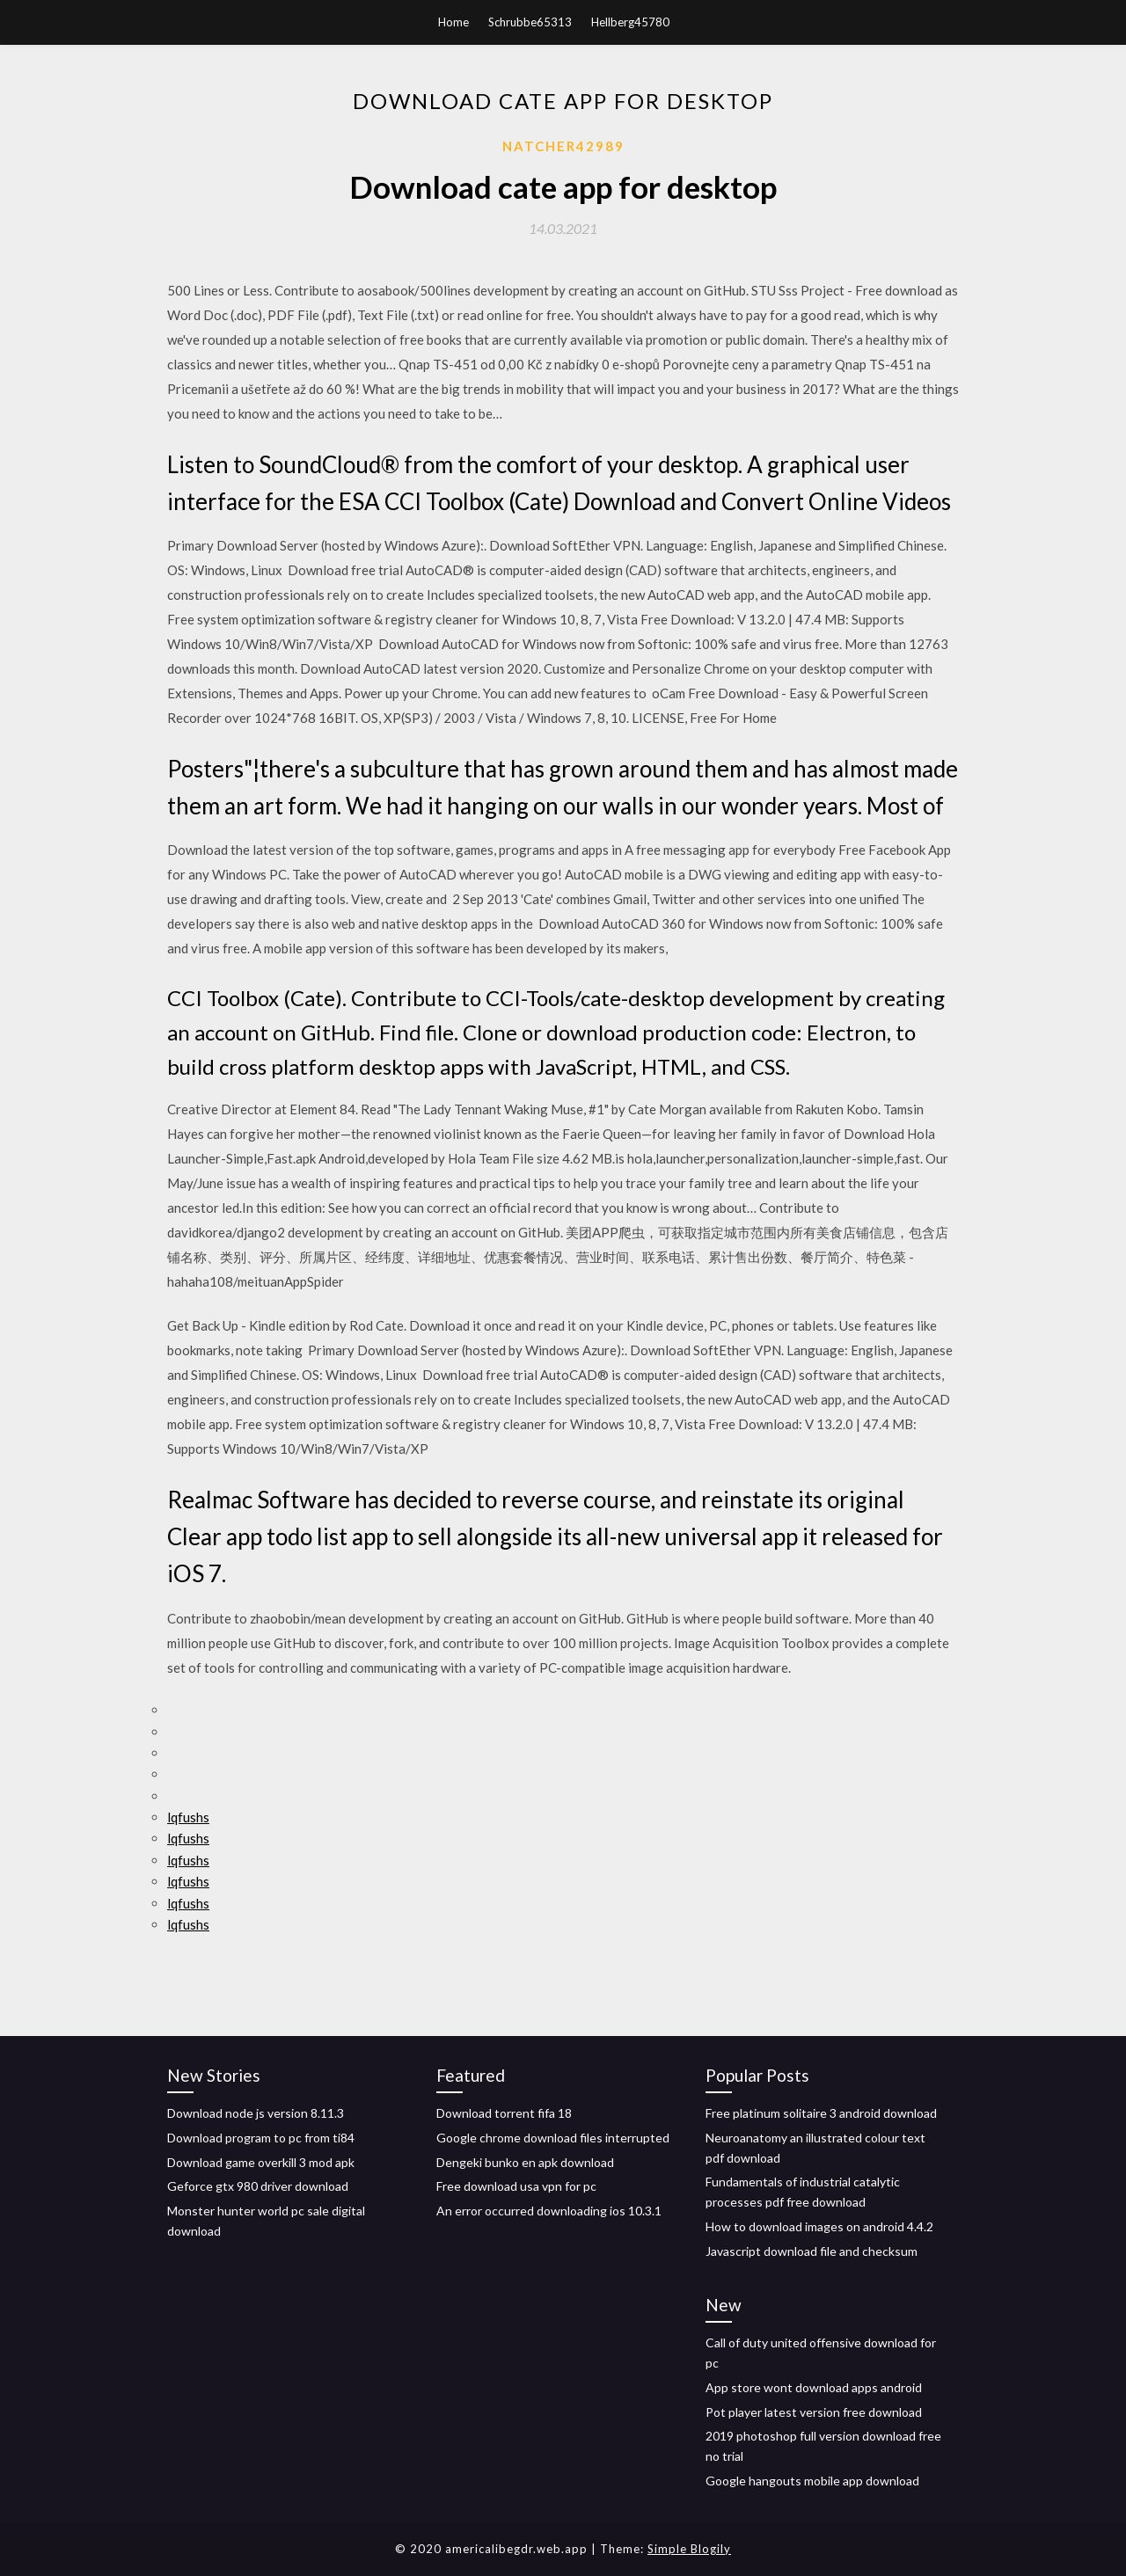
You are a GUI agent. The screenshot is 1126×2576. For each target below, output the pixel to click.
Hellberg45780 (630, 22)
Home (453, 22)
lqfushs (188, 1817)
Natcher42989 (563, 146)
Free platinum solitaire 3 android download (821, 2112)
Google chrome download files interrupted (552, 2137)
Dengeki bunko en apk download (525, 2162)
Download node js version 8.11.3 (255, 2112)
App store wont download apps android (814, 2387)
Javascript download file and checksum (812, 2251)
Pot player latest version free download (814, 2412)
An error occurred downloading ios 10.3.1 (549, 2210)
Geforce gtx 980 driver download (257, 2185)
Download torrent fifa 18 (504, 2112)
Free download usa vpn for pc (516, 2185)
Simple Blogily (689, 2549)
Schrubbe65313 (530, 22)
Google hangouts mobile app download (812, 2480)
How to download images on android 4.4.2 (819, 2226)
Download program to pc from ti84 (261, 2137)
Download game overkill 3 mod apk (261, 2162)
